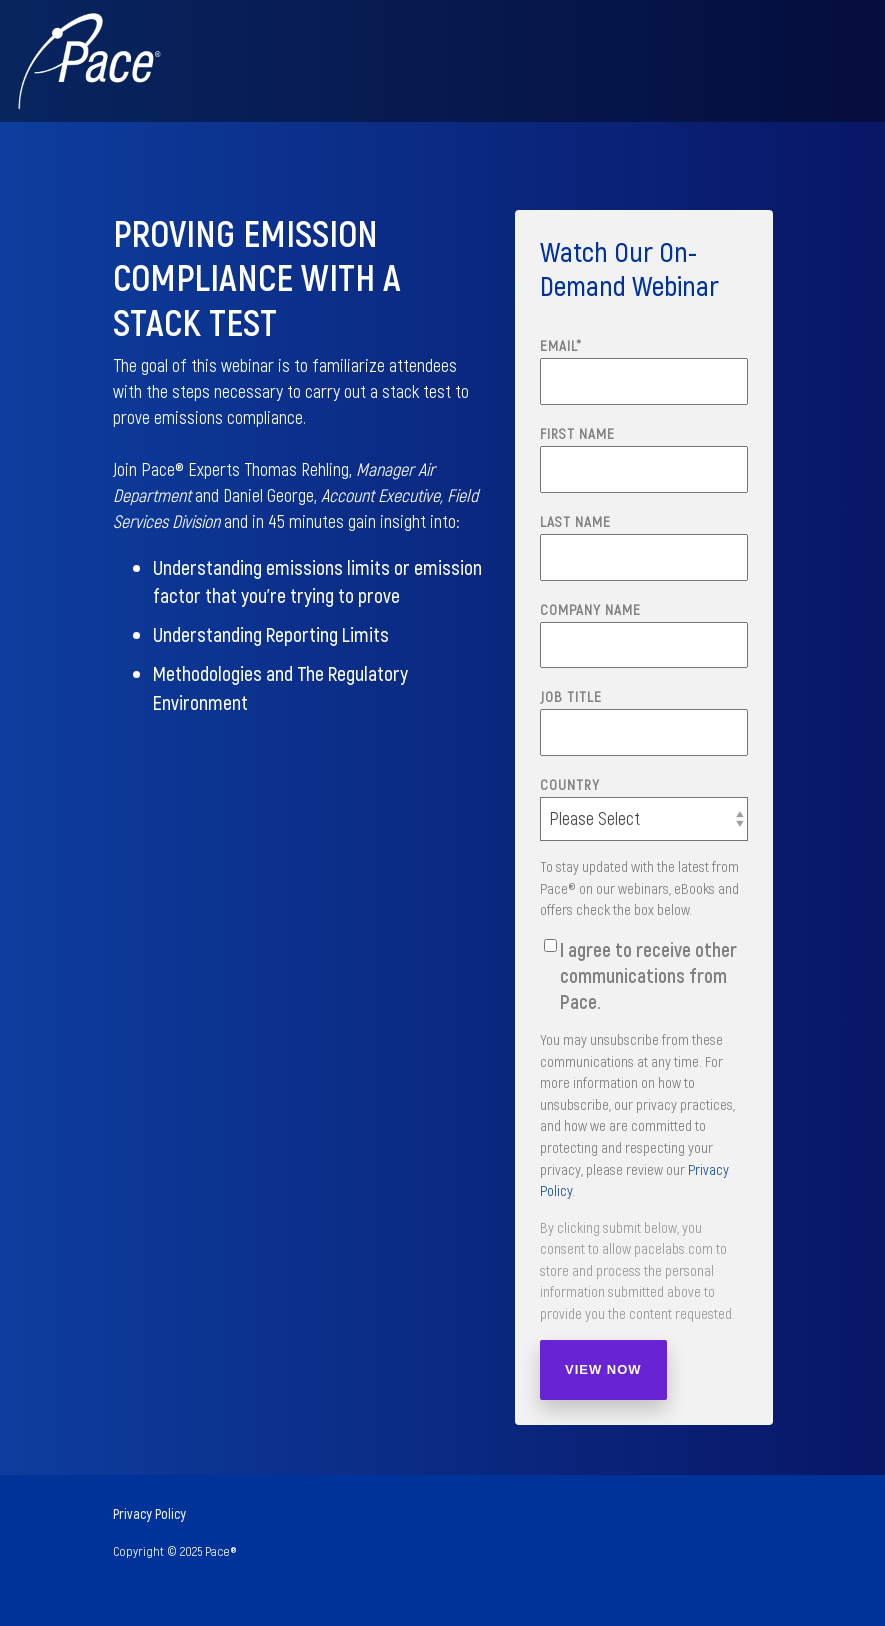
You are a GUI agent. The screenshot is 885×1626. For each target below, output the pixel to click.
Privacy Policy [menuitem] (149, 1513)
